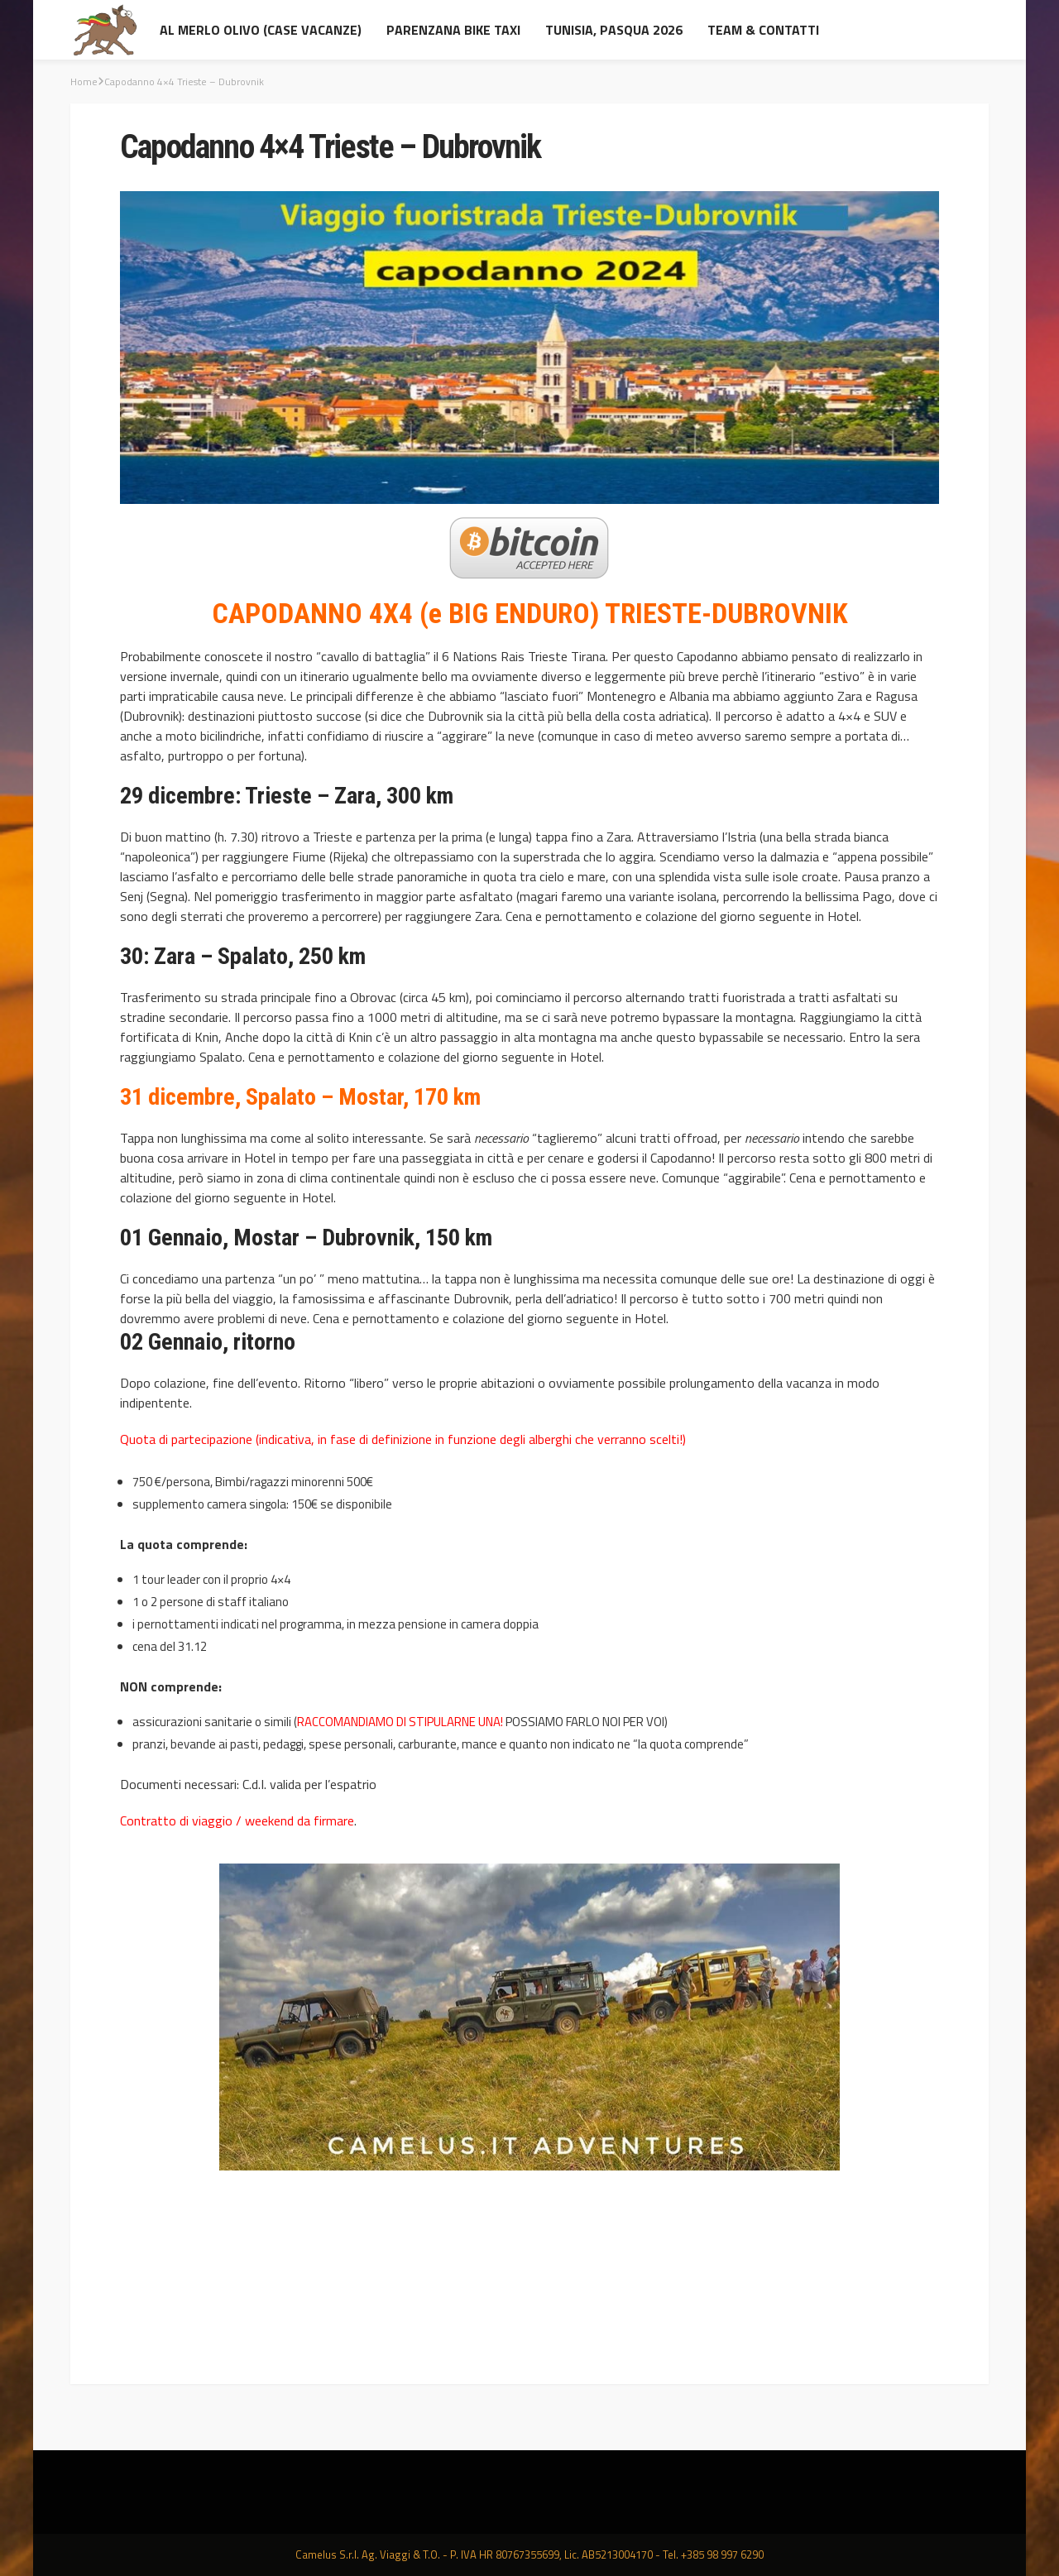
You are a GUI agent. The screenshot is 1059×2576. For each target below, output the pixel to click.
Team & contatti (763, 30)
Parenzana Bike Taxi (453, 30)
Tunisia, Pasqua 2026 (614, 30)
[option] (529, 2023)
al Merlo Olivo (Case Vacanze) (261, 30)
